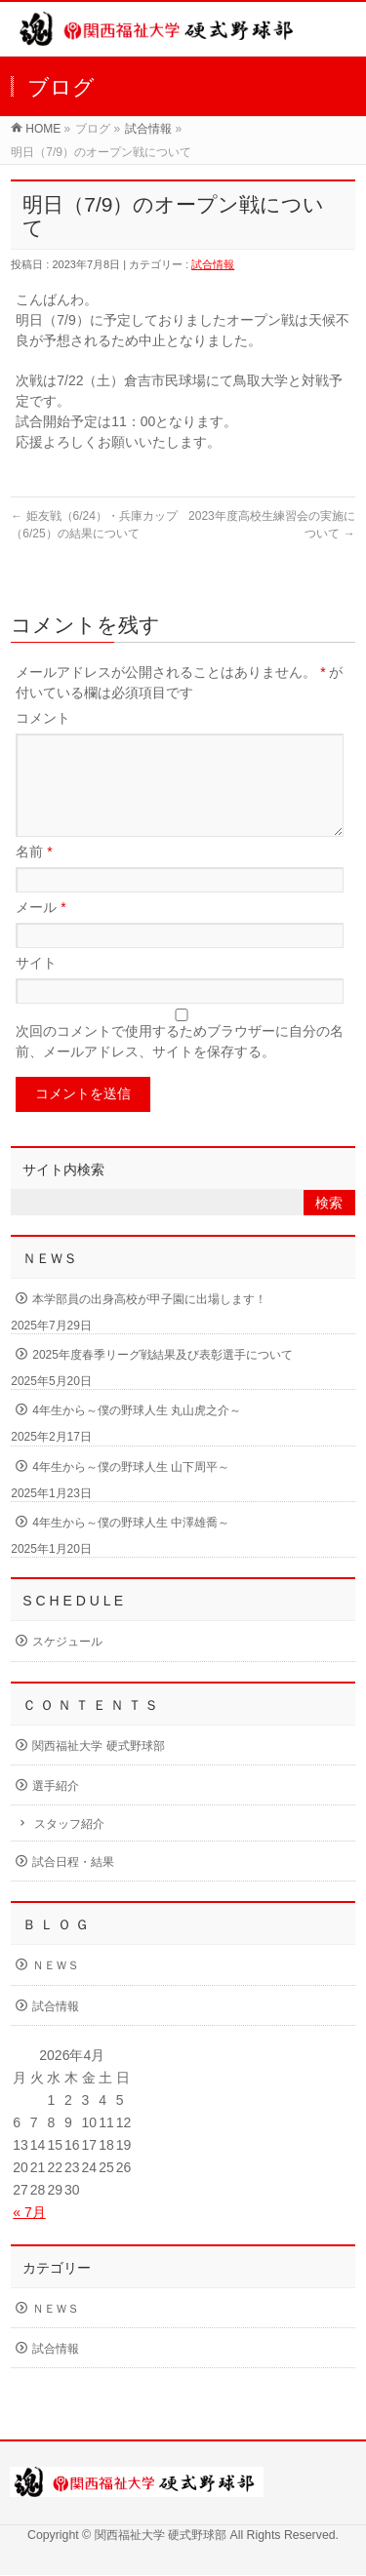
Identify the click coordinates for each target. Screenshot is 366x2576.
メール (40, 930)
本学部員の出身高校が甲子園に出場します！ (149, 1322)
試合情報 (148, 129)
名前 (34, 875)
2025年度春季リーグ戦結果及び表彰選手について (162, 1378)
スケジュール (67, 1665)
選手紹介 (55, 1809)
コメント (43, 718)
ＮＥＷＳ (55, 1989)
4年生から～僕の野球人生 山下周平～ (130, 1490)
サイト (36, 986)
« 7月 (29, 2235)
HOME (43, 129)
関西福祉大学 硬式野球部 (98, 1769)
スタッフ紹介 (69, 1847)
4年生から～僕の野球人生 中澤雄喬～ (130, 1546)
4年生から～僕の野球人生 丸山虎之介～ (136, 1434)
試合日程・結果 (73, 1885)
